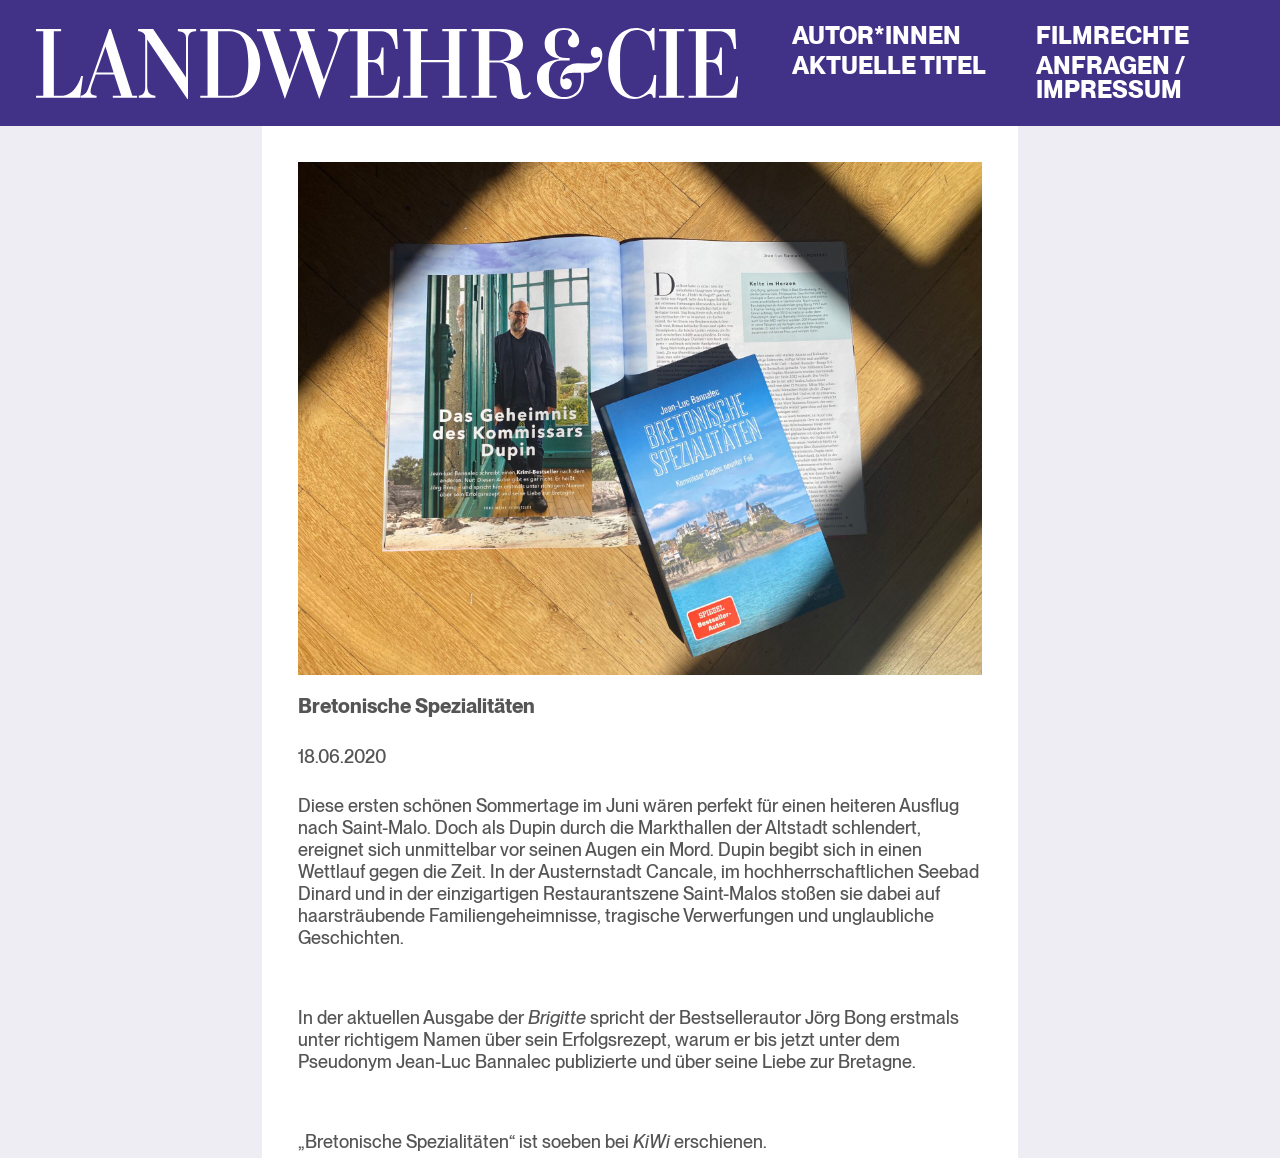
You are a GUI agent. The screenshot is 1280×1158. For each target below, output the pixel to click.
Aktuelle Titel (889, 65)
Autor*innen (876, 35)
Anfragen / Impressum (1110, 77)
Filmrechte (1112, 35)
